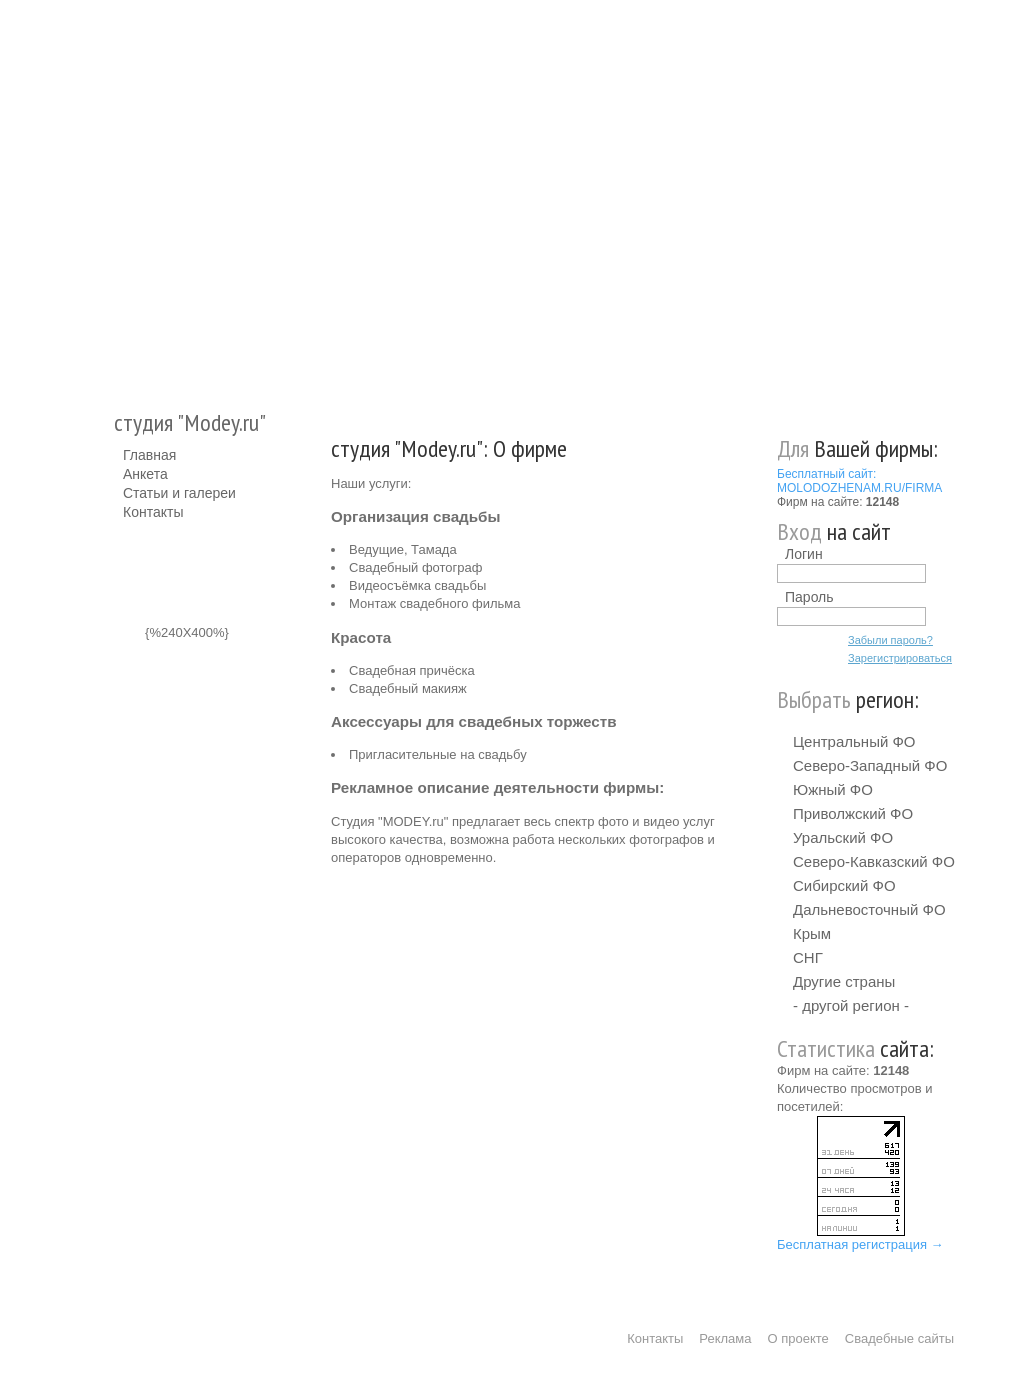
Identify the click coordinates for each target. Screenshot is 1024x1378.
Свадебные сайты (899, 1338)
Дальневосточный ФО (869, 909)
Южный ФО (833, 789)
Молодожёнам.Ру (131, 195)
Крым (812, 933)
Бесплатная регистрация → (860, 1244)
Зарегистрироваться (900, 658)
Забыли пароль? (890, 640)
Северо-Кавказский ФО (874, 861)
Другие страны (844, 981)
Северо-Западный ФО (870, 765)
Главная (149, 455)
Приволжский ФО (853, 813)
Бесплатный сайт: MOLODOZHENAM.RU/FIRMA (859, 481)
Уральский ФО (843, 837)
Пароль (809, 597)
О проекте (798, 1338)
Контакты (153, 512)
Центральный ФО (854, 741)
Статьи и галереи (179, 493)
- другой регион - (851, 1005)
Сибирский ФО (844, 885)
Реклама (725, 1338)
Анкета (145, 474)
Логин (804, 554)
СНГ (808, 957)
